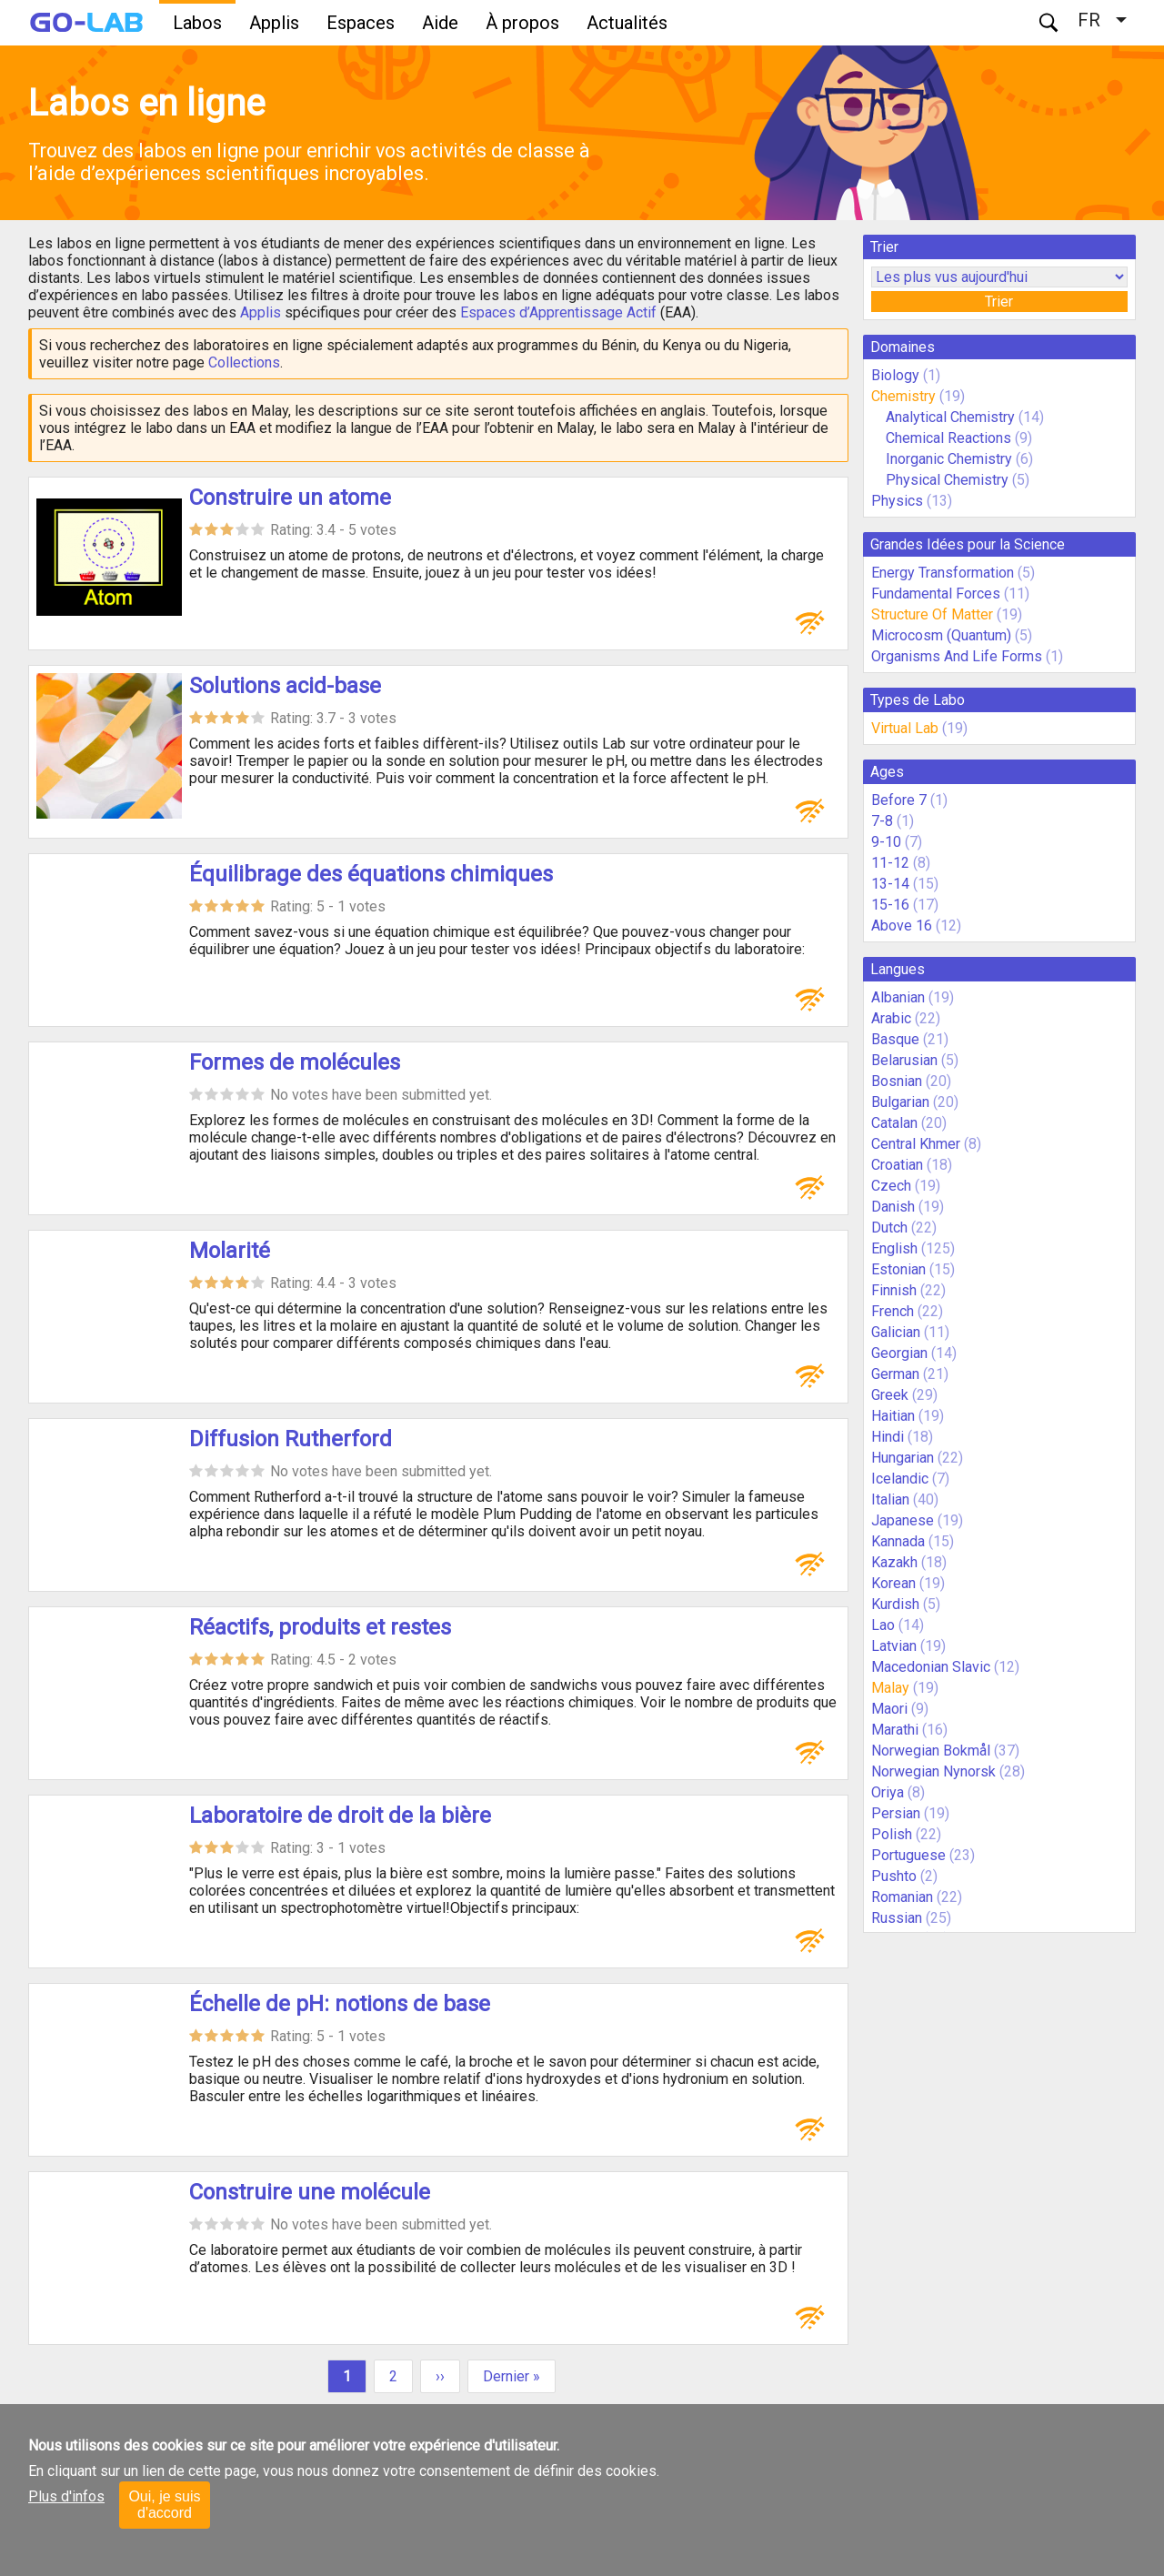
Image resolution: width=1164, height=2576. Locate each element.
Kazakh (894, 1562)
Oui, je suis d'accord (164, 2505)
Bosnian (896, 1081)
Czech (891, 1185)
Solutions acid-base (285, 686)
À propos (522, 23)
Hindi (887, 1436)
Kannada (898, 1541)
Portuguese (908, 1855)
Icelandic (899, 1478)
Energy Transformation (942, 572)
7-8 (882, 821)
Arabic (891, 1018)
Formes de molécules (294, 1062)
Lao (883, 1625)
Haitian (893, 1415)
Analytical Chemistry (950, 417)
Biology (895, 375)
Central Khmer (915, 1143)
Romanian (902, 1897)
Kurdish (895, 1604)
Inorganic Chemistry (951, 459)
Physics (897, 500)
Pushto (894, 1876)
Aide (440, 23)
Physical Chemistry (947, 479)
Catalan (894, 1123)
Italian (890, 1499)
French (892, 1311)
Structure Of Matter (932, 614)
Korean (893, 1583)
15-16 (890, 904)
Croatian (897, 1164)
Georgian (899, 1353)
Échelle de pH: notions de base (339, 2004)
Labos (197, 23)
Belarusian (904, 1060)
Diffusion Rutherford (290, 1439)
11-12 (890, 862)
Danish (893, 1206)
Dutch (889, 1227)
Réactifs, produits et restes (320, 1627)
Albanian (898, 997)
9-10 (886, 841)
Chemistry (903, 396)
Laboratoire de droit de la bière (340, 1815)
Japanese (902, 1520)
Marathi (894, 1729)
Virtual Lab (904, 728)
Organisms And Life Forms (956, 656)
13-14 (890, 883)
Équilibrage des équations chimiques (371, 874)
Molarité (229, 1250)
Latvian (894, 1646)
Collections (244, 362)
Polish (891, 1834)
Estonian (898, 1269)
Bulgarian (900, 1102)
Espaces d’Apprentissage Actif (558, 312)
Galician (895, 1332)
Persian (895, 1813)
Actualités (627, 23)
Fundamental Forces (935, 593)
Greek (889, 1395)
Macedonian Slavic (930, 1666)
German (895, 1374)
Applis (274, 23)
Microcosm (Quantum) (941, 635)
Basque (895, 1039)
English (894, 1248)
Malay (890, 1687)
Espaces (360, 23)
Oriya (887, 1792)
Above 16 (901, 925)
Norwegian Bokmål (930, 1750)
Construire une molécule (309, 2192)
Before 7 (899, 800)
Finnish (894, 1290)
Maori (889, 1708)
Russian (896, 1918)
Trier (999, 301)
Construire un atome (290, 497)
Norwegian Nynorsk (933, 1771)
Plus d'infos (66, 2496)
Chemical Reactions (948, 438)
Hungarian (902, 1457)
